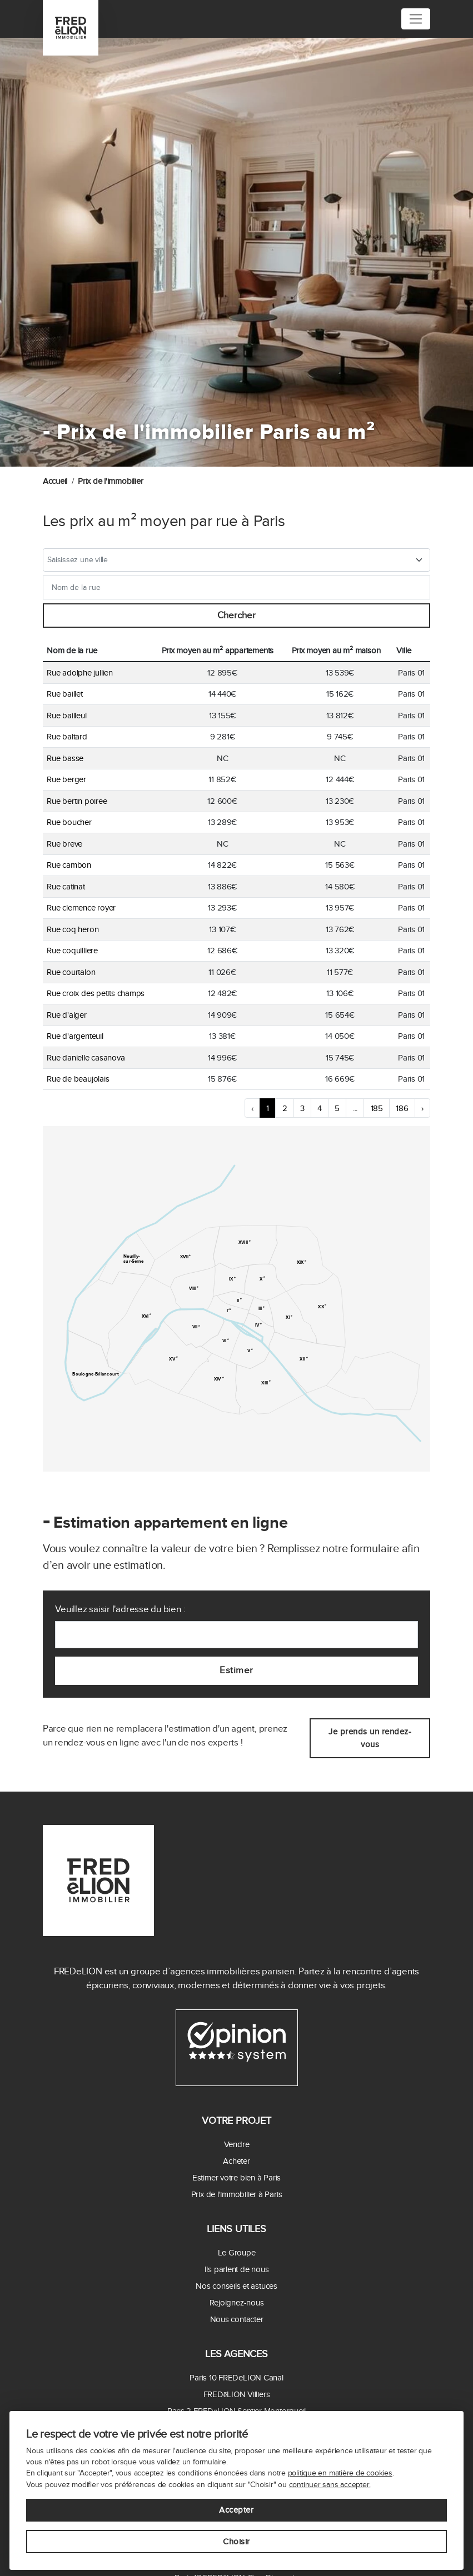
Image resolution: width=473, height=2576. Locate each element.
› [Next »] (422, 1108)
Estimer (236, 1670)
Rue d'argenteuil (75, 1036)
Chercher (236, 615)
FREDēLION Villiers (236, 2394)
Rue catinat (66, 887)
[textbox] (229, 560)
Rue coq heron (72, 929)
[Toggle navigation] (416, 18)
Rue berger (66, 779)
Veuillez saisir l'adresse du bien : (120, 1609)
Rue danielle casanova (86, 1058)
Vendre (237, 2144)
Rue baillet (65, 694)
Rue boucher (69, 822)
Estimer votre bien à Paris (236, 2178)
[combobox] (237, 560)
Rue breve (64, 844)
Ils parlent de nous (237, 2269)
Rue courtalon (71, 972)
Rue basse (65, 758)
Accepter (236, 2510)
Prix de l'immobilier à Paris (236, 2194)
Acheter (236, 2161)
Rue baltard (67, 737)
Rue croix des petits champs (96, 993)
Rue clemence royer (81, 908)
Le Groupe (237, 2253)
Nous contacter (236, 2319)
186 (402, 1108)
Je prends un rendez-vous (369, 1738)
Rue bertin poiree (77, 801)
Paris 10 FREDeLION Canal (236, 2378)
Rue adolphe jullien (80, 673)
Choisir (236, 2542)
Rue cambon (69, 865)
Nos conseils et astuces (236, 2286)
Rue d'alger (67, 1015)
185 (377, 1108)
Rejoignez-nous (237, 2303)
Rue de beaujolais (78, 1079)
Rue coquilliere (72, 951)
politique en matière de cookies (340, 2473)
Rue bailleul (66, 716)
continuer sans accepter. (330, 2484)
